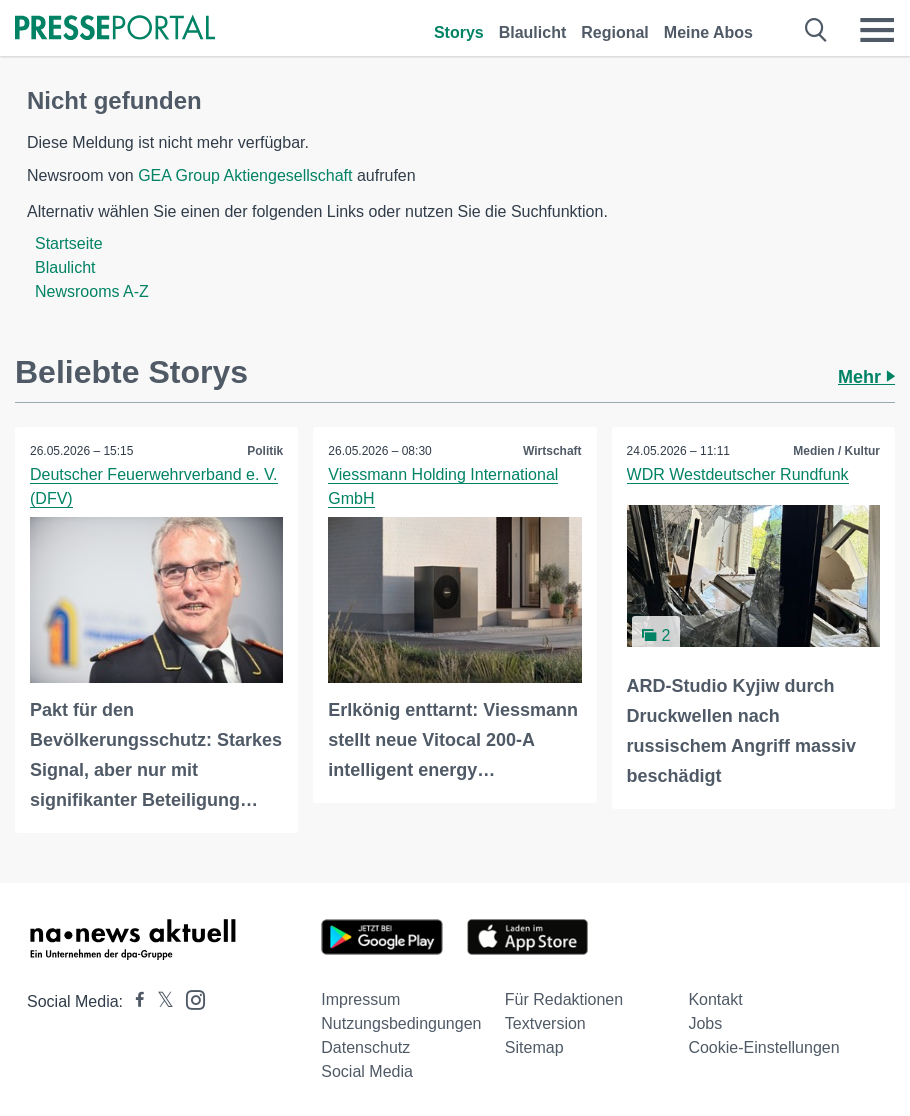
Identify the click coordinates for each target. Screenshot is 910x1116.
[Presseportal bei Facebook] (134, 1001)
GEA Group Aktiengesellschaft (245, 175)
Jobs (705, 1023)
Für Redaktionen (564, 999)
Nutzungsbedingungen (401, 1023)
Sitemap (534, 1047)
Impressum (360, 999)
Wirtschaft (552, 451)
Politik (265, 451)
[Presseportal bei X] (159, 1001)
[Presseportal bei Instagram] (189, 998)
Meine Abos (708, 32)
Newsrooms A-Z (92, 291)
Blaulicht (533, 32)
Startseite (69, 243)
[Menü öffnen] (877, 30)
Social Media (367, 1071)
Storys (459, 32)
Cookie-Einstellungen (763, 1047)
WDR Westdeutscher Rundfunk (738, 474)
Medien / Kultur (836, 451)
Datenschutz (365, 1047)
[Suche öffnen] (816, 30)
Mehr (866, 377)
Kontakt (715, 999)
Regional (615, 32)
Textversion (545, 1023)
